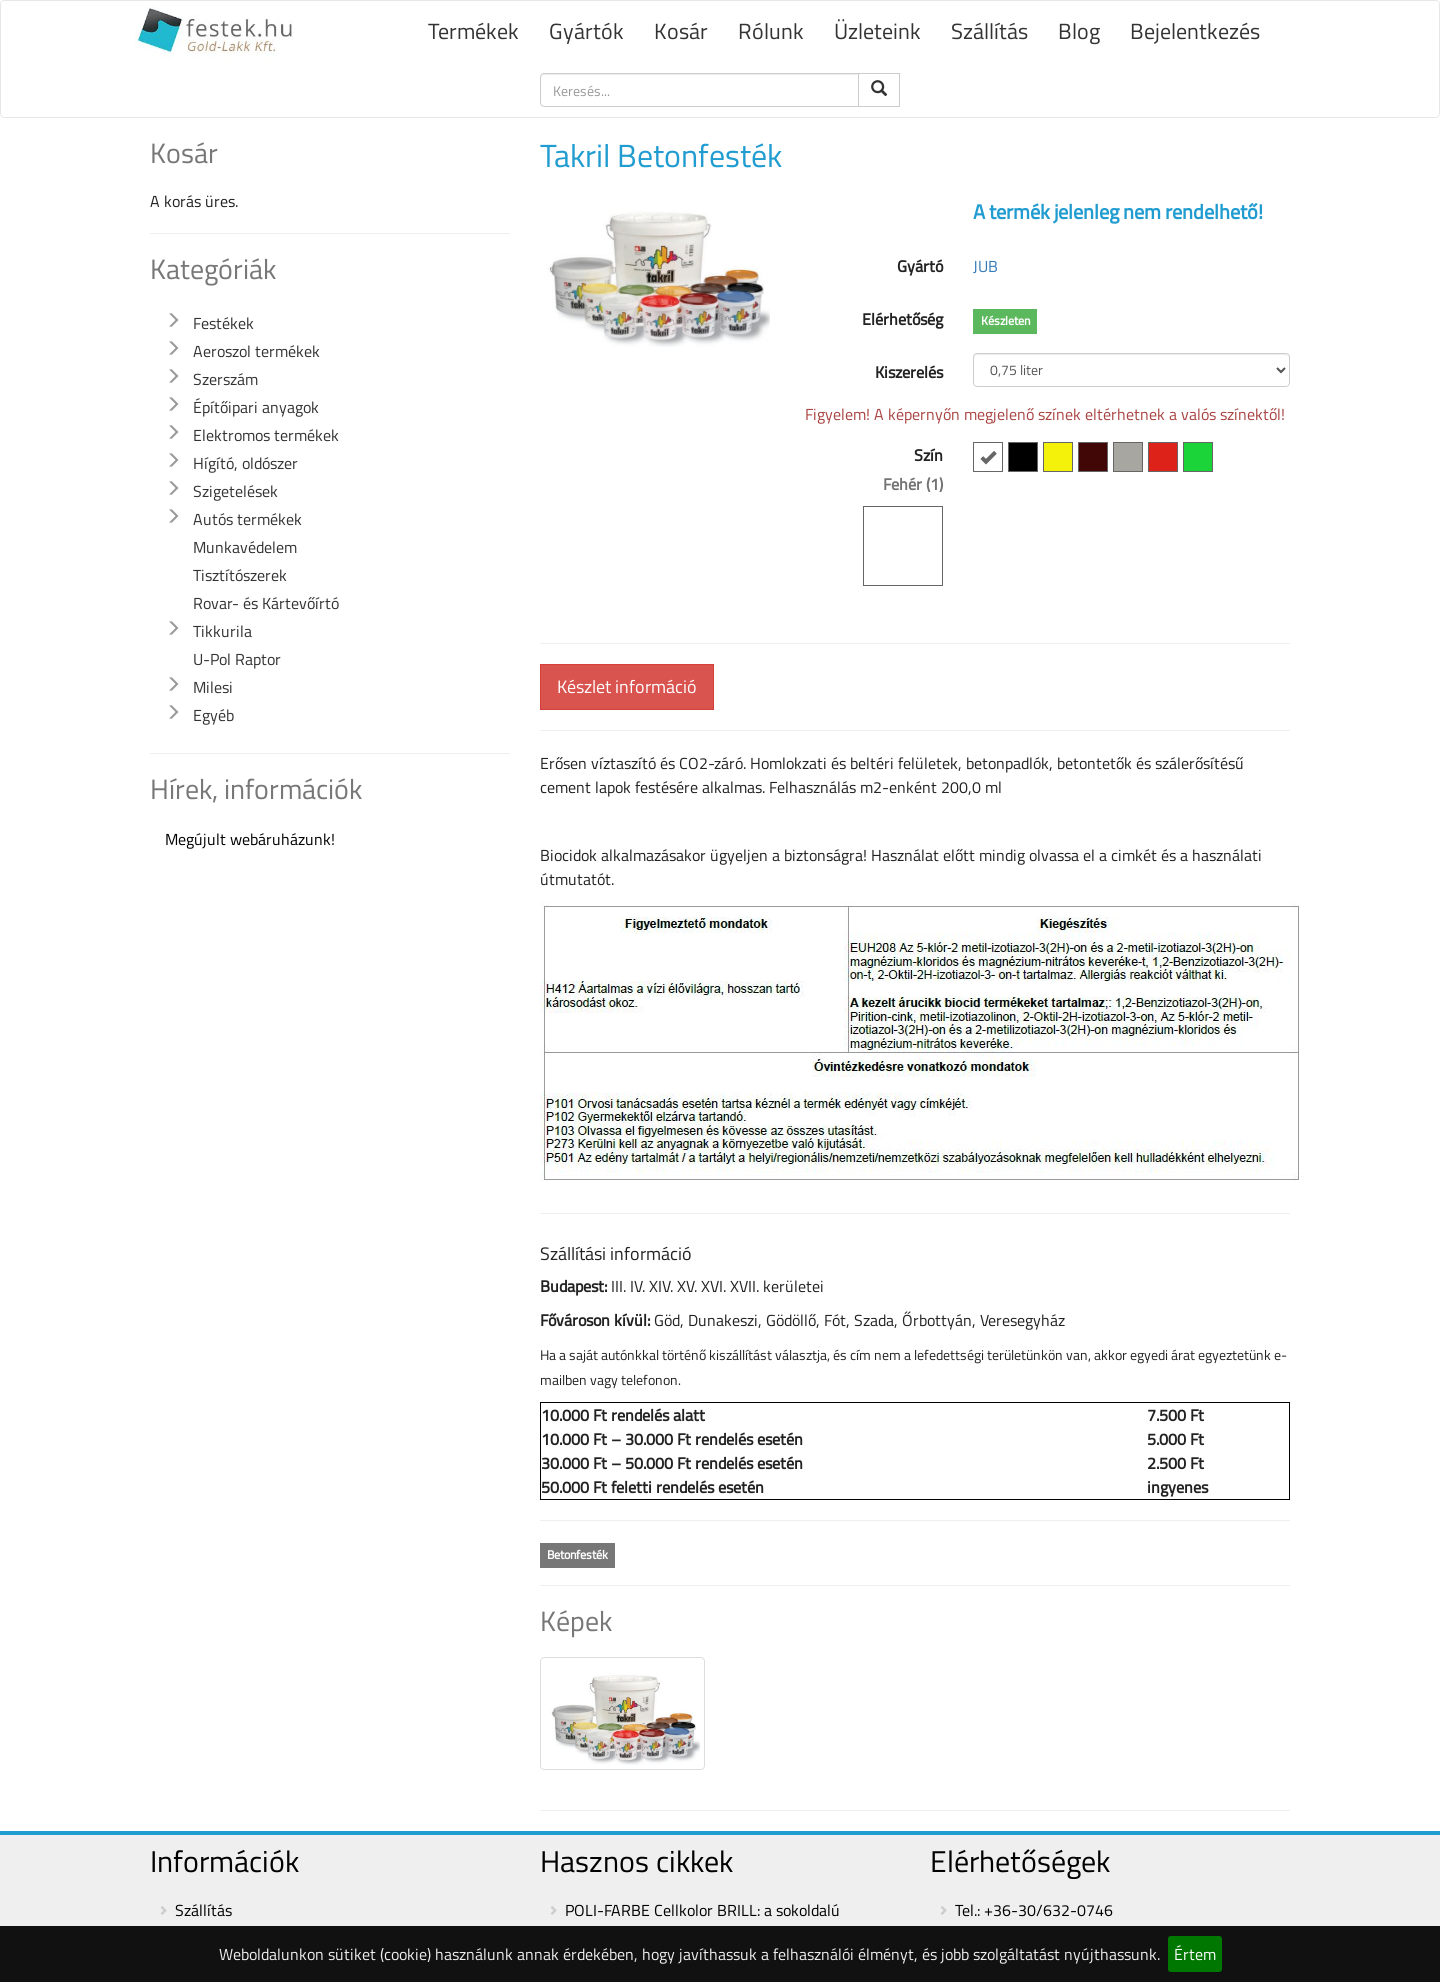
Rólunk (771, 31)
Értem (1195, 1954)
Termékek (473, 31)
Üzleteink (877, 31)
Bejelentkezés (1195, 31)
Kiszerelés (909, 372)
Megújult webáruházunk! (250, 839)
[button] (173, 321)
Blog (1079, 31)
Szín (871, 514)
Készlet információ (627, 686)
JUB (985, 266)
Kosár (681, 31)
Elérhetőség (902, 319)
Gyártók (586, 31)
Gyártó (920, 266)
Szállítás (989, 31)
